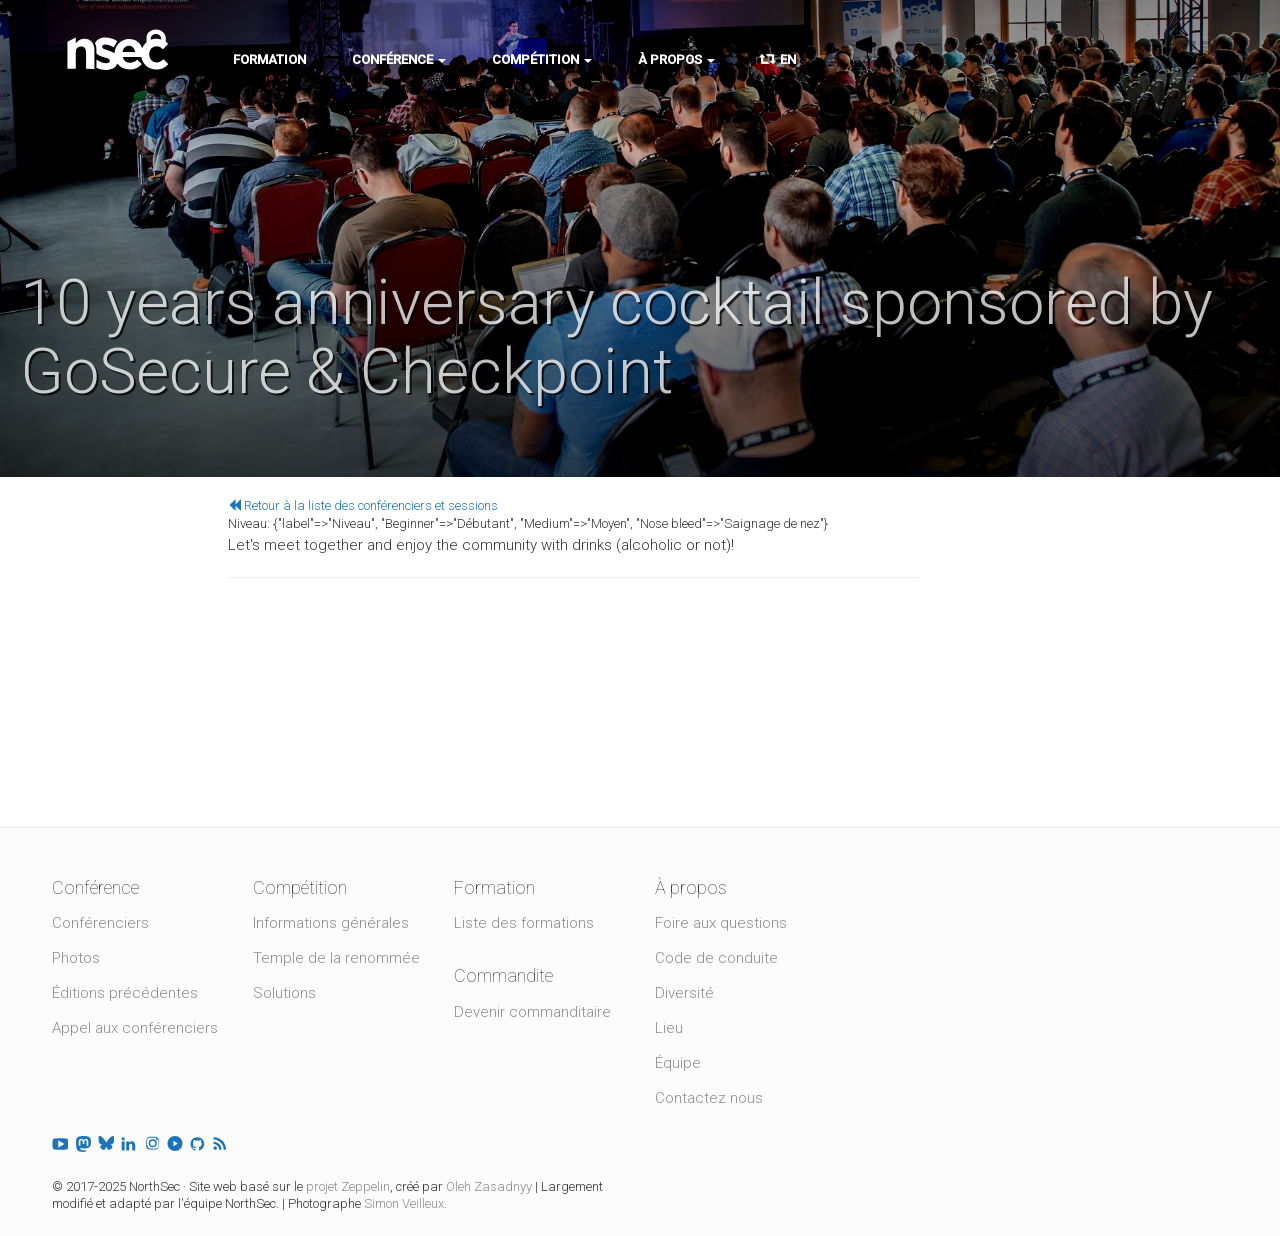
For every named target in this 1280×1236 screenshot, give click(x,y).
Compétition (542, 59)
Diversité (684, 993)
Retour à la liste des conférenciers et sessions (363, 505)
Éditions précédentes (125, 993)
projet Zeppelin (348, 1186)
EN (778, 59)
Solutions (284, 993)
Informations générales (331, 923)
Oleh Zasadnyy (489, 1186)
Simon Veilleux (404, 1203)
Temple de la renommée (336, 958)
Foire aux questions (721, 923)
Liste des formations (524, 923)
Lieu (669, 1028)
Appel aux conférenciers (135, 1028)
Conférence (399, 59)
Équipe (678, 1063)
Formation (269, 59)
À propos (676, 59)
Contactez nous (709, 1098)
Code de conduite (716, 958)
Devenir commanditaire (532, 1012)
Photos (76, 958)
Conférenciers (100, 923)
